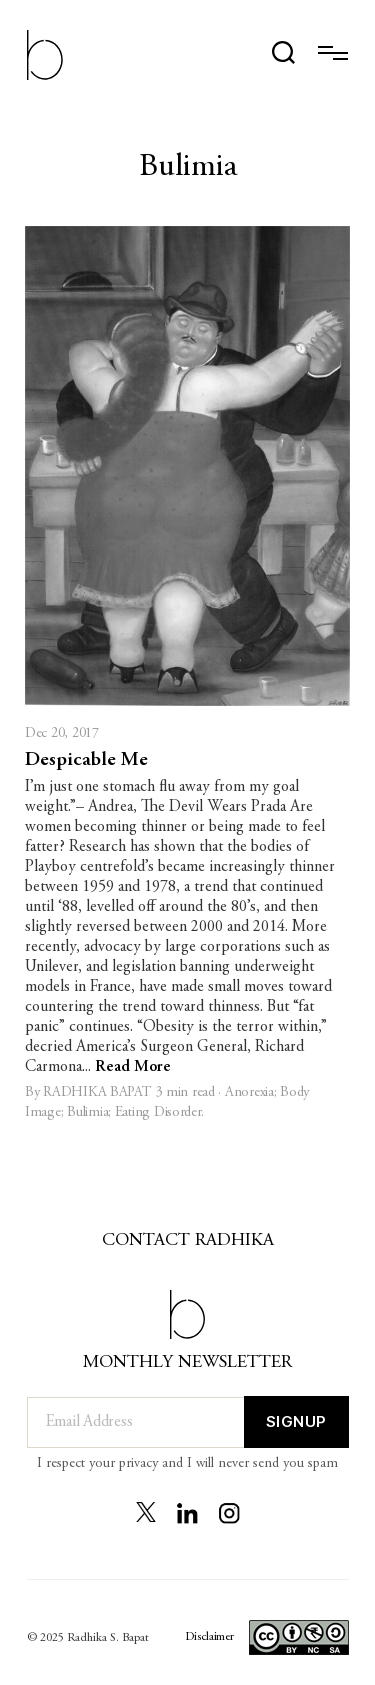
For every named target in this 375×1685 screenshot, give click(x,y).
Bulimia (87, 1113)
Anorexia (249, 1093)
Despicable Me (86, 760)
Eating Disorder (158, 1113)
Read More (133, 1067)
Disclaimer (209, 1637)
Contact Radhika (188, 1241)
